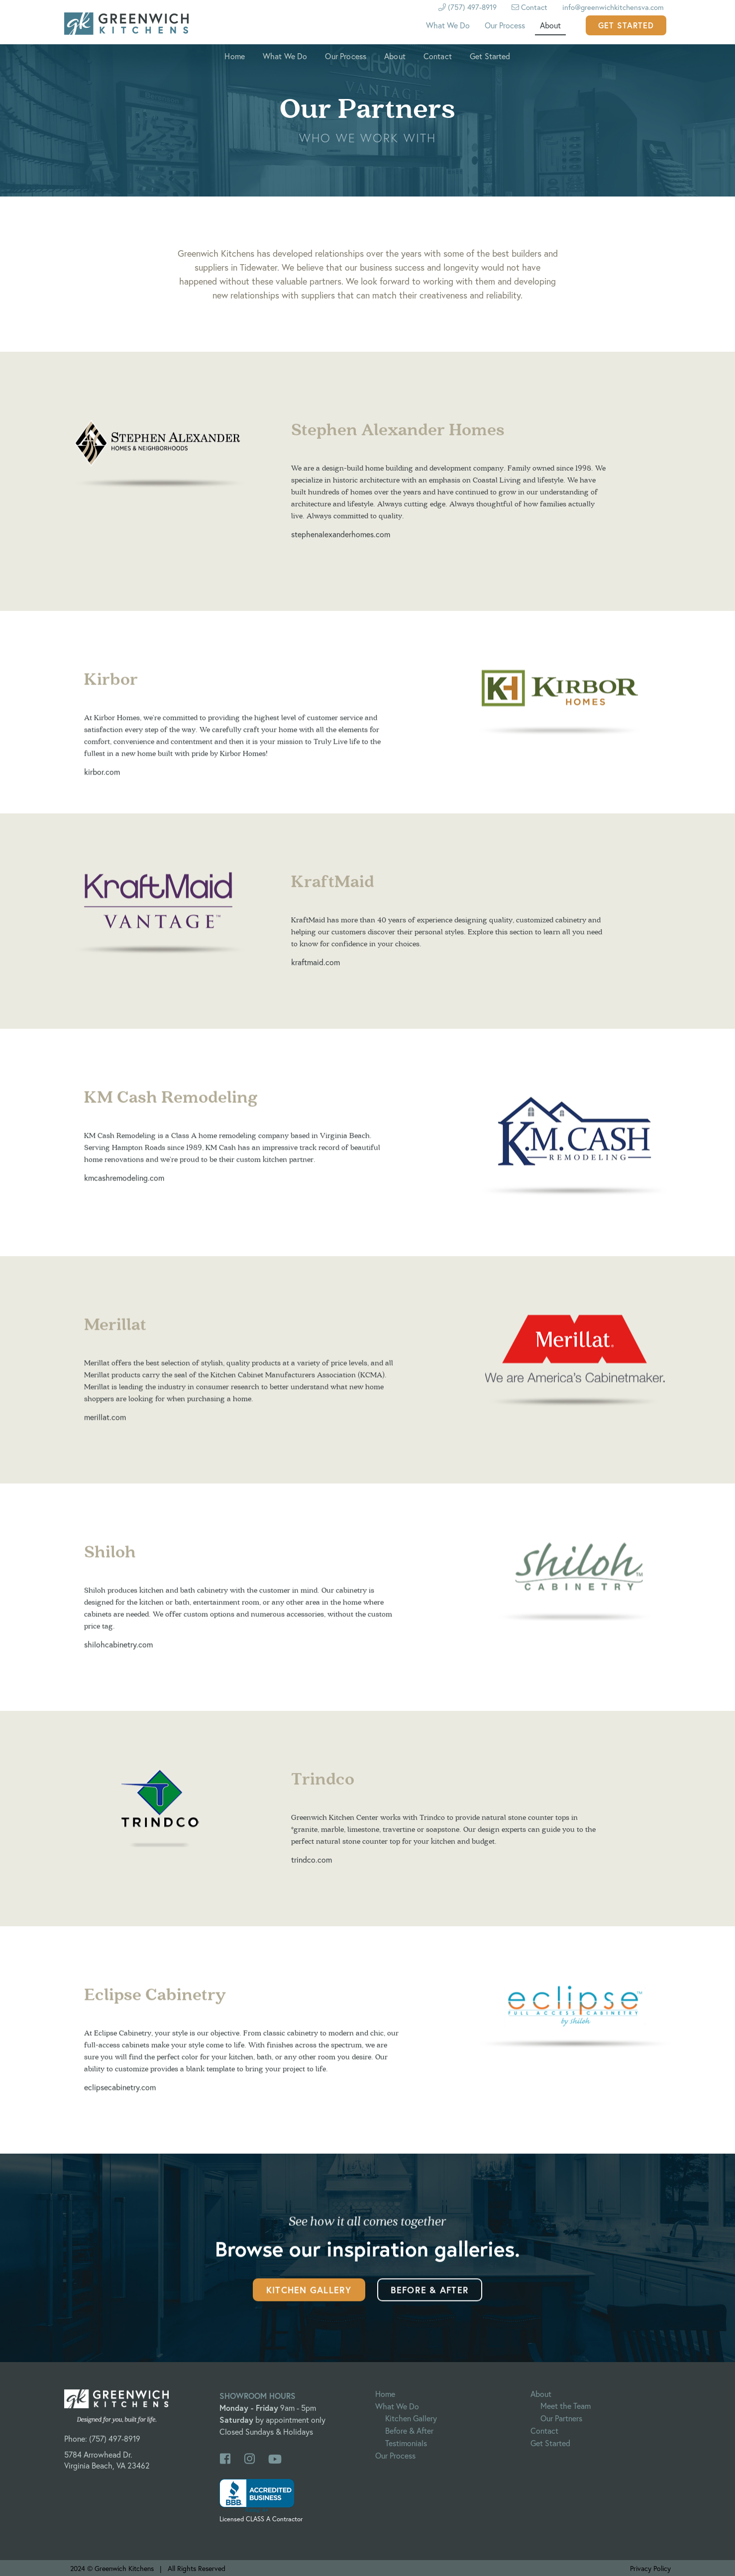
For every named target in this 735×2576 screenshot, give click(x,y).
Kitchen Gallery (309, 2302)
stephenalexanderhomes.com (340, 545)
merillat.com (105, 1426)
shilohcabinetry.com (118, 1654)
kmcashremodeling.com (124, 1187)
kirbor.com (102, 781)
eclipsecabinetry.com (120, 2096)
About (550, 25)
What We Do (448, 25)
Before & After (430, 2302)
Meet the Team (565, 2405)
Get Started (626, 25)
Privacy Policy (650, 2568)
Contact (529, 7)
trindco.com (311, 1868)
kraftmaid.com (315, 971)
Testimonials (406, 2443)
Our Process (505, 25)
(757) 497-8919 (114, 2438)
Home (234, 56)
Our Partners (561, 2418)
